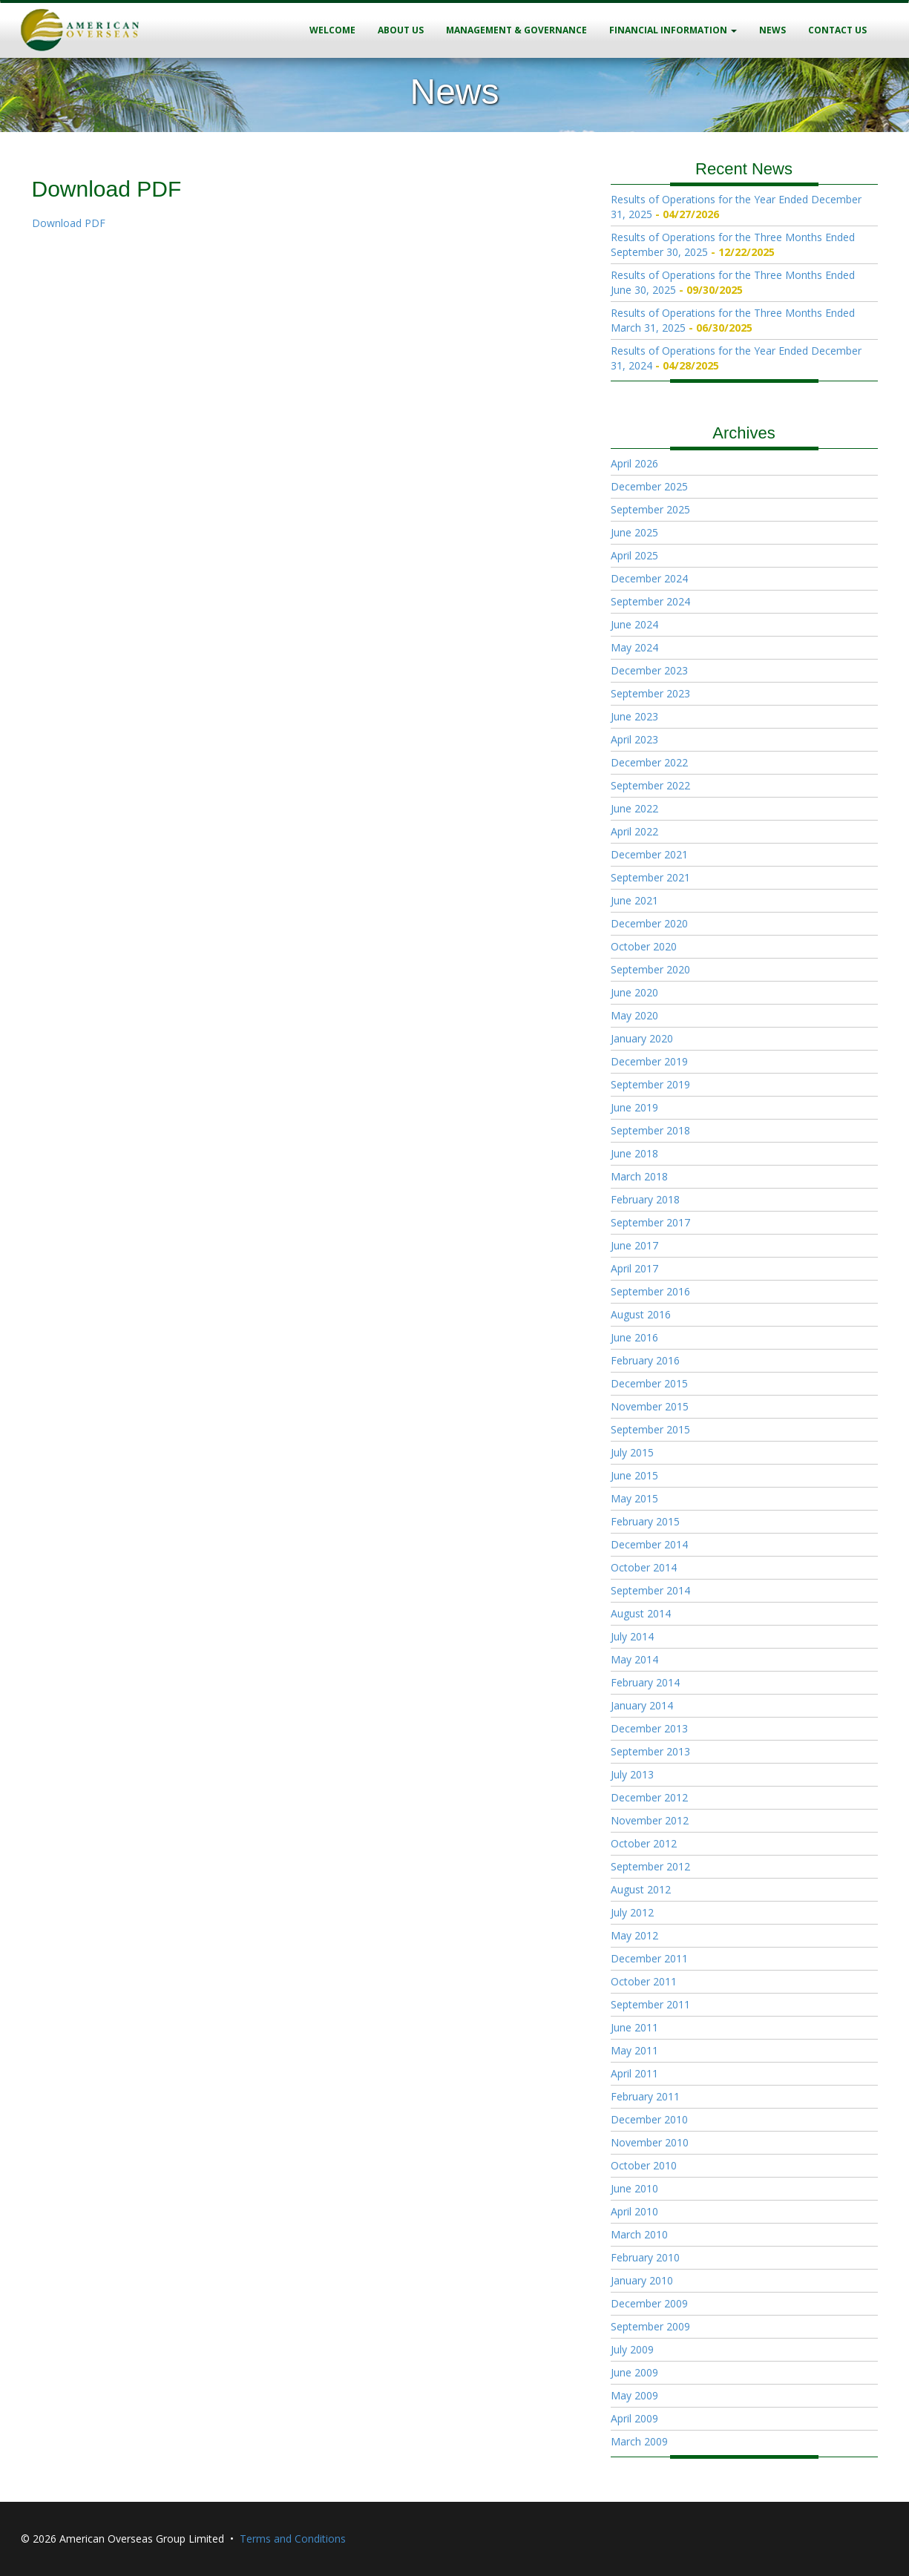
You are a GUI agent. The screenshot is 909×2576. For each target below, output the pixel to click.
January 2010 (642, 2280)
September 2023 (650, 693)
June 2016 (634, 1337)
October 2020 (644, 946)
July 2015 (632, 1452)
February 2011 (645, 2096)
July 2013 (632, 1774)
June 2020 (634, 992)
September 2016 (650, 1291)
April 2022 (634, 831)
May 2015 (634, 1498)
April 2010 (634, 2211)
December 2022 (649, 762)
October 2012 (644, 1843)
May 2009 (634, 2395)
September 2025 (650, 509)
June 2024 (634, 624)
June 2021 (634, 900)
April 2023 (634, 739)
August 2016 (641, 1314)
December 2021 (649, 854)
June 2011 (634, 2027)
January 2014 (642, 1705)
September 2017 (650, 1222)
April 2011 (634, 2073)
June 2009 (634, 2372)
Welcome (332, 30)
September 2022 (650, 785)
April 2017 (634, 1268)
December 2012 (649, 1797)
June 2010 (634, 2188)
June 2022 (634, 808)
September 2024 (650, 601)
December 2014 (649, 1544)
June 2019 (634, 1107)
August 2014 (641, 1613)
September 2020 (650, 969)
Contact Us (837, 30)
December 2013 (649, 1728)
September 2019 (650, 1084)
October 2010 (644, 2165)
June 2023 (634, 716)
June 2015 (634, 1475)
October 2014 (644, 1567)
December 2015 (649, 1383)
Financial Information (673, 30)
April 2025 (634, 555)
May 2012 (634, 1935)
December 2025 (649, 486)
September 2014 (650, 1590)
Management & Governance (516, 30)
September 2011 (650, 2004)
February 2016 (645, 1360)
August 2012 (641, 1889)
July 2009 (632, 2349)
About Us (401, 30)
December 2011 (649, 1958)
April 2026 (634, 463)
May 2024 (634, 647)
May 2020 (634, 1015)
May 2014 (634, 1659)
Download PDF (68, 223)
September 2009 (650, 2326)
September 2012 (650, 1866)
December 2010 (649, 2119)
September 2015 (650, 1429)
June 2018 (634, 1153)
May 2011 (634, 2050)
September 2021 (650, 877)
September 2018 (650, 1130)
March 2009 (639, 2441)
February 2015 (645, 1521)
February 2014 (645, 1682)
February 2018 (645, 1199)
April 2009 (634, 2418)
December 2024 (649, 578)
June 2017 (634, 1245)
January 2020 (642, 1038)
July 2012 (632, 1912)
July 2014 (632, 1636)
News (772, 30)
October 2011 (644, 1981)
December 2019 (649, 1061)
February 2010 (645, 2257)
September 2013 (650, 1751)
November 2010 (650, 2142)
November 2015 (650, 1406)
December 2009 (649, 2303)
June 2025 (634, 532)
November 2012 (650, 1820)
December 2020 (649, 923)
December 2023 (649, 670)
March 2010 (639, 2234)
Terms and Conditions (293, 2538)
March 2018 (639, 1176)
